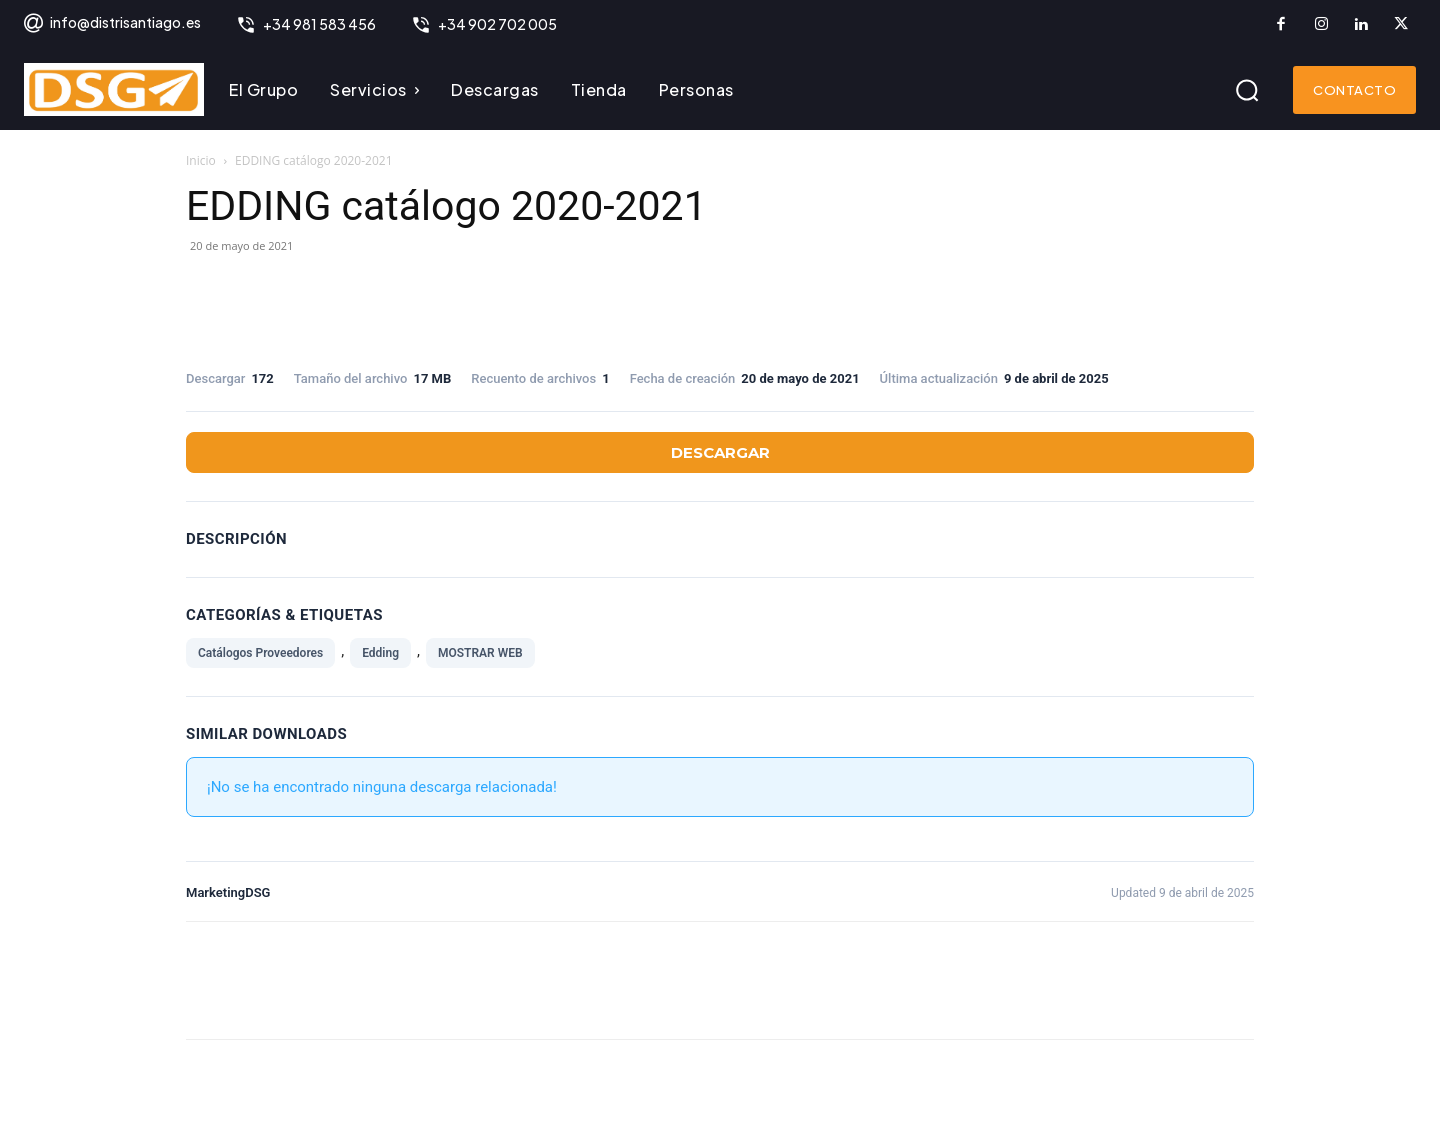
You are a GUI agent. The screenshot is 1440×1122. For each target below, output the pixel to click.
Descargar (720, 452)
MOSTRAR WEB (480, 653)
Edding (380, 653)
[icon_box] (111, 24)
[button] (1247, 90)
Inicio (201, 160)
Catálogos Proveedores (260, 653)
